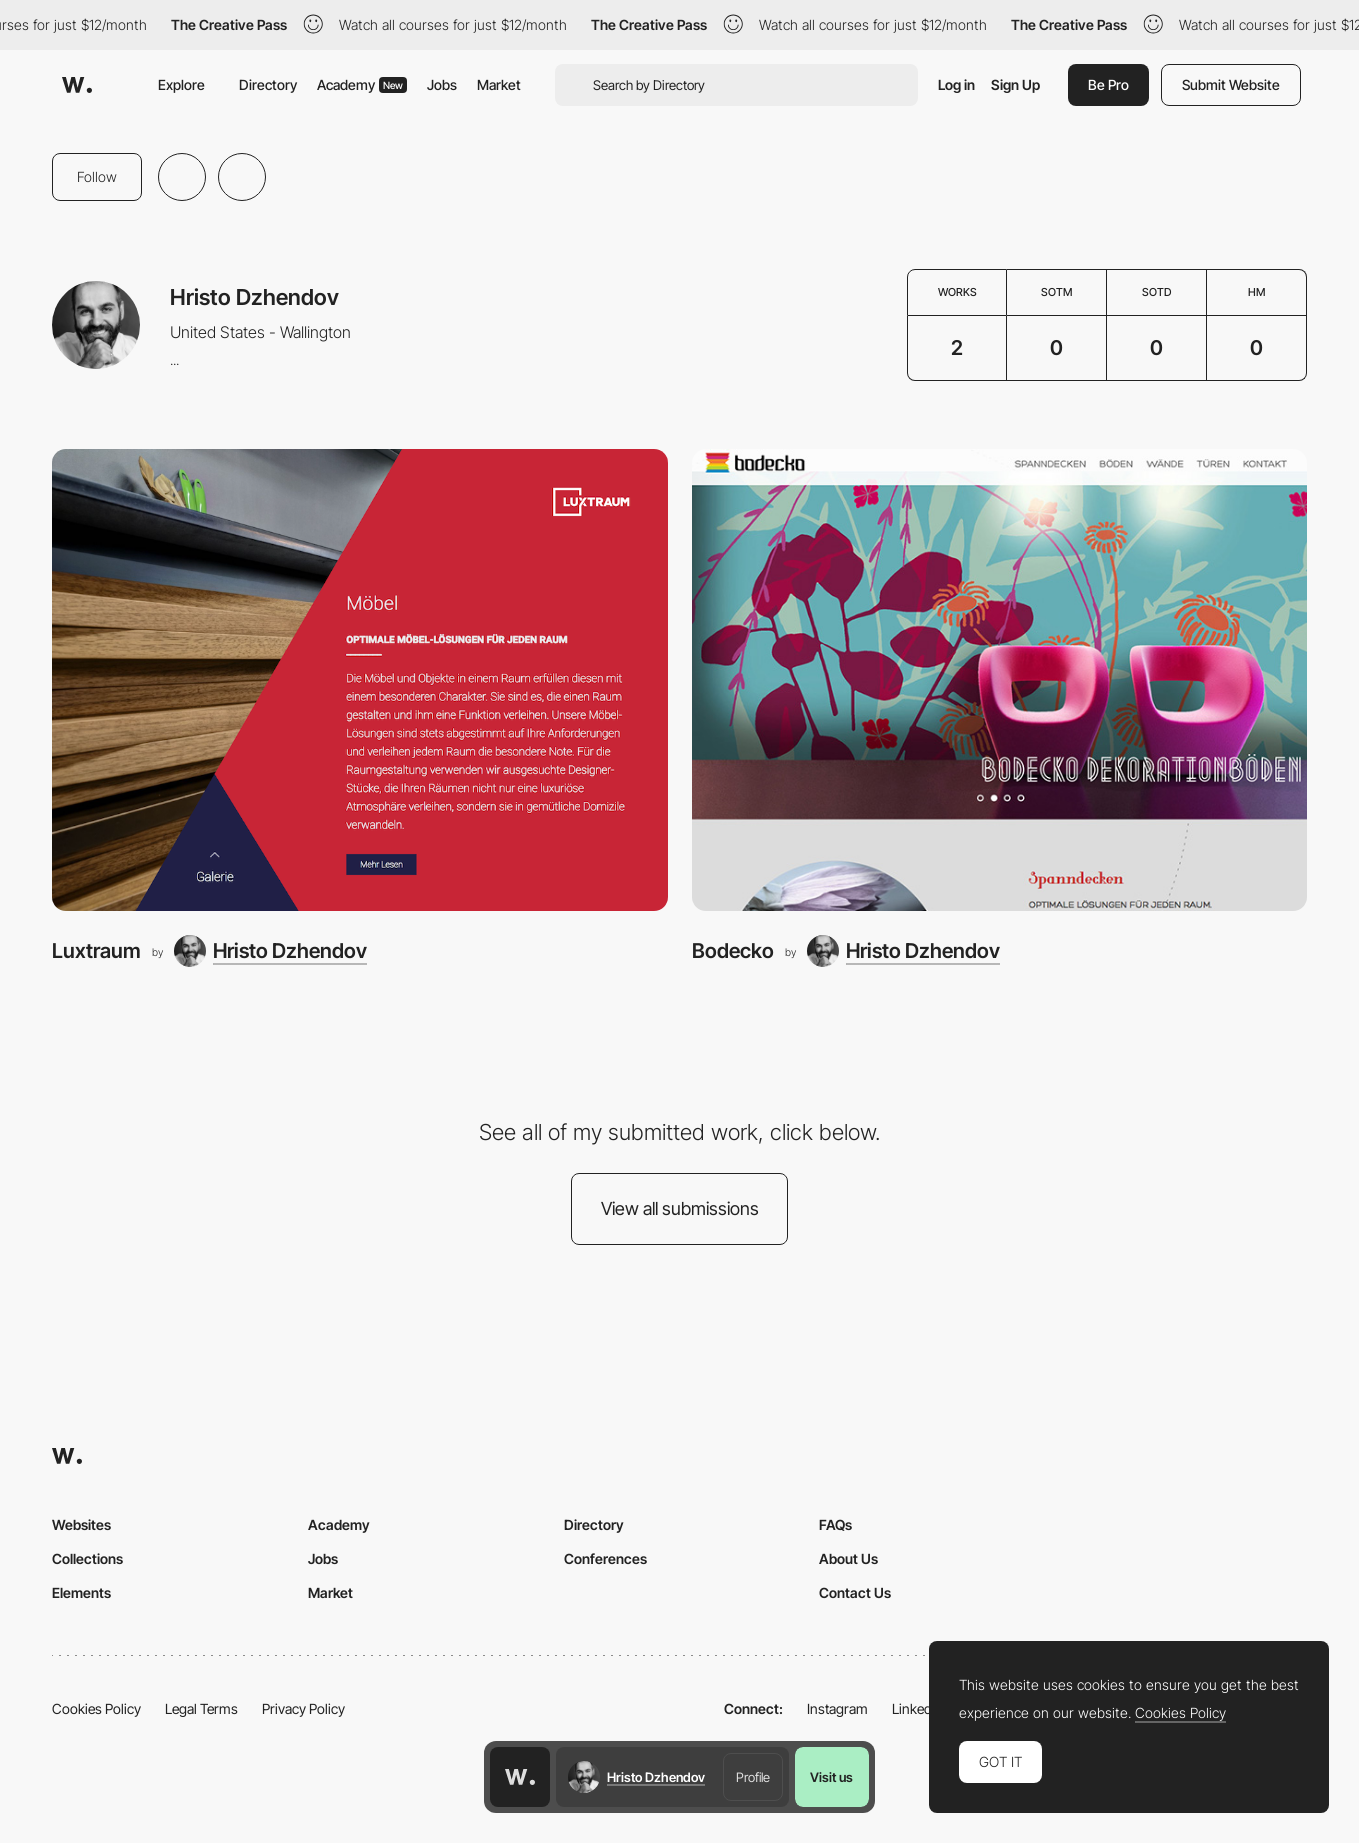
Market (499, 84)
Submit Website (1231, 84)
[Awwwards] (77, 85)
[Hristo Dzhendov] (270, 951)
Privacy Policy (303, 1708)
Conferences (605, 1558)
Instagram (837, 1708)
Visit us (831, 1777)
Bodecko (733, 950)
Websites (81, 1524)
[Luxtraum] (360, 680)
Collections (87, 1558)
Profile (753, 1777)
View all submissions (680, 1208)
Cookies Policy (96, 1708)
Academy (362, 84)
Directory (268, 84)
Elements (81, 1592)
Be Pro (1108, 84)
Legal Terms (201, 1708)
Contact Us (855, 1592)
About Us (848, 1558)
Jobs (442, 84)
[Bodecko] (1000, 680)
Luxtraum (96, 950)
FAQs (835, 1524)
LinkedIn (917, 1708)
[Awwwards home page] (520, 1777)
